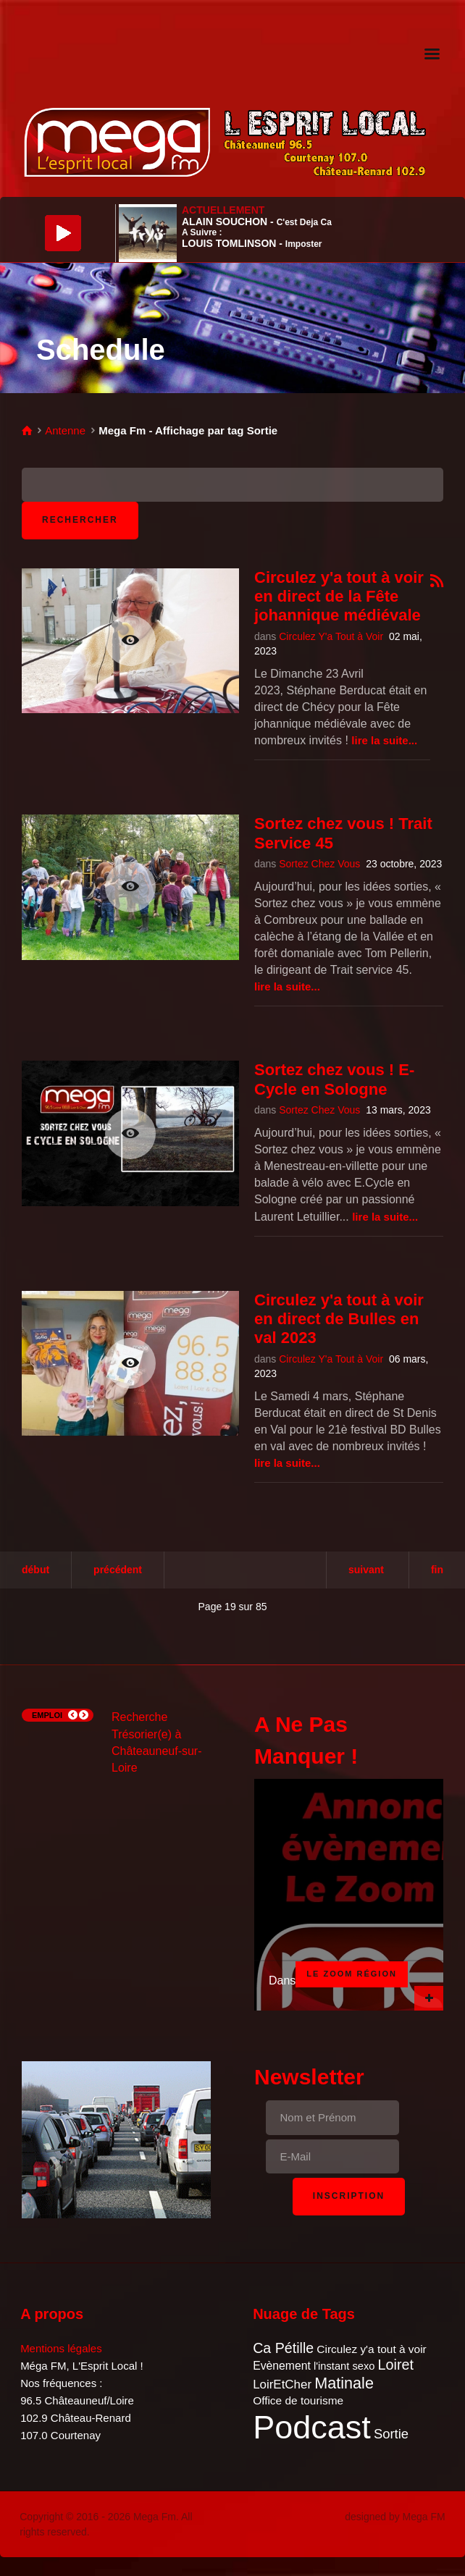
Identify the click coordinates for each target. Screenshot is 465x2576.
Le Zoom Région (351, 1973)
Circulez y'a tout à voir (371, 2349)
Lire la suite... (384, 740)
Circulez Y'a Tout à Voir (331, 636)
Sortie (391, 2433)
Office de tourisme (298, 2400)
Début (35, 1569)
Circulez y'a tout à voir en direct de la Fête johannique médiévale (339, 596)
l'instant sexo (344, 2366)
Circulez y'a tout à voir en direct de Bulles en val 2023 (339, 1319)
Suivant (366, 1569)
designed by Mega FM (395, 2516)
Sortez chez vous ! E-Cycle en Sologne (334, 1079)
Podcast (312, 2427)
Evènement (282, 2366)
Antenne (65, 430)
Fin (437, 1569)
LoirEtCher (282, 2384)
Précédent (117, 1569)
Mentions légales (61, 2348)
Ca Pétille (283, 2348)
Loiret (396, 2365)
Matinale (344, 2383)
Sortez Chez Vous (319, 864)
